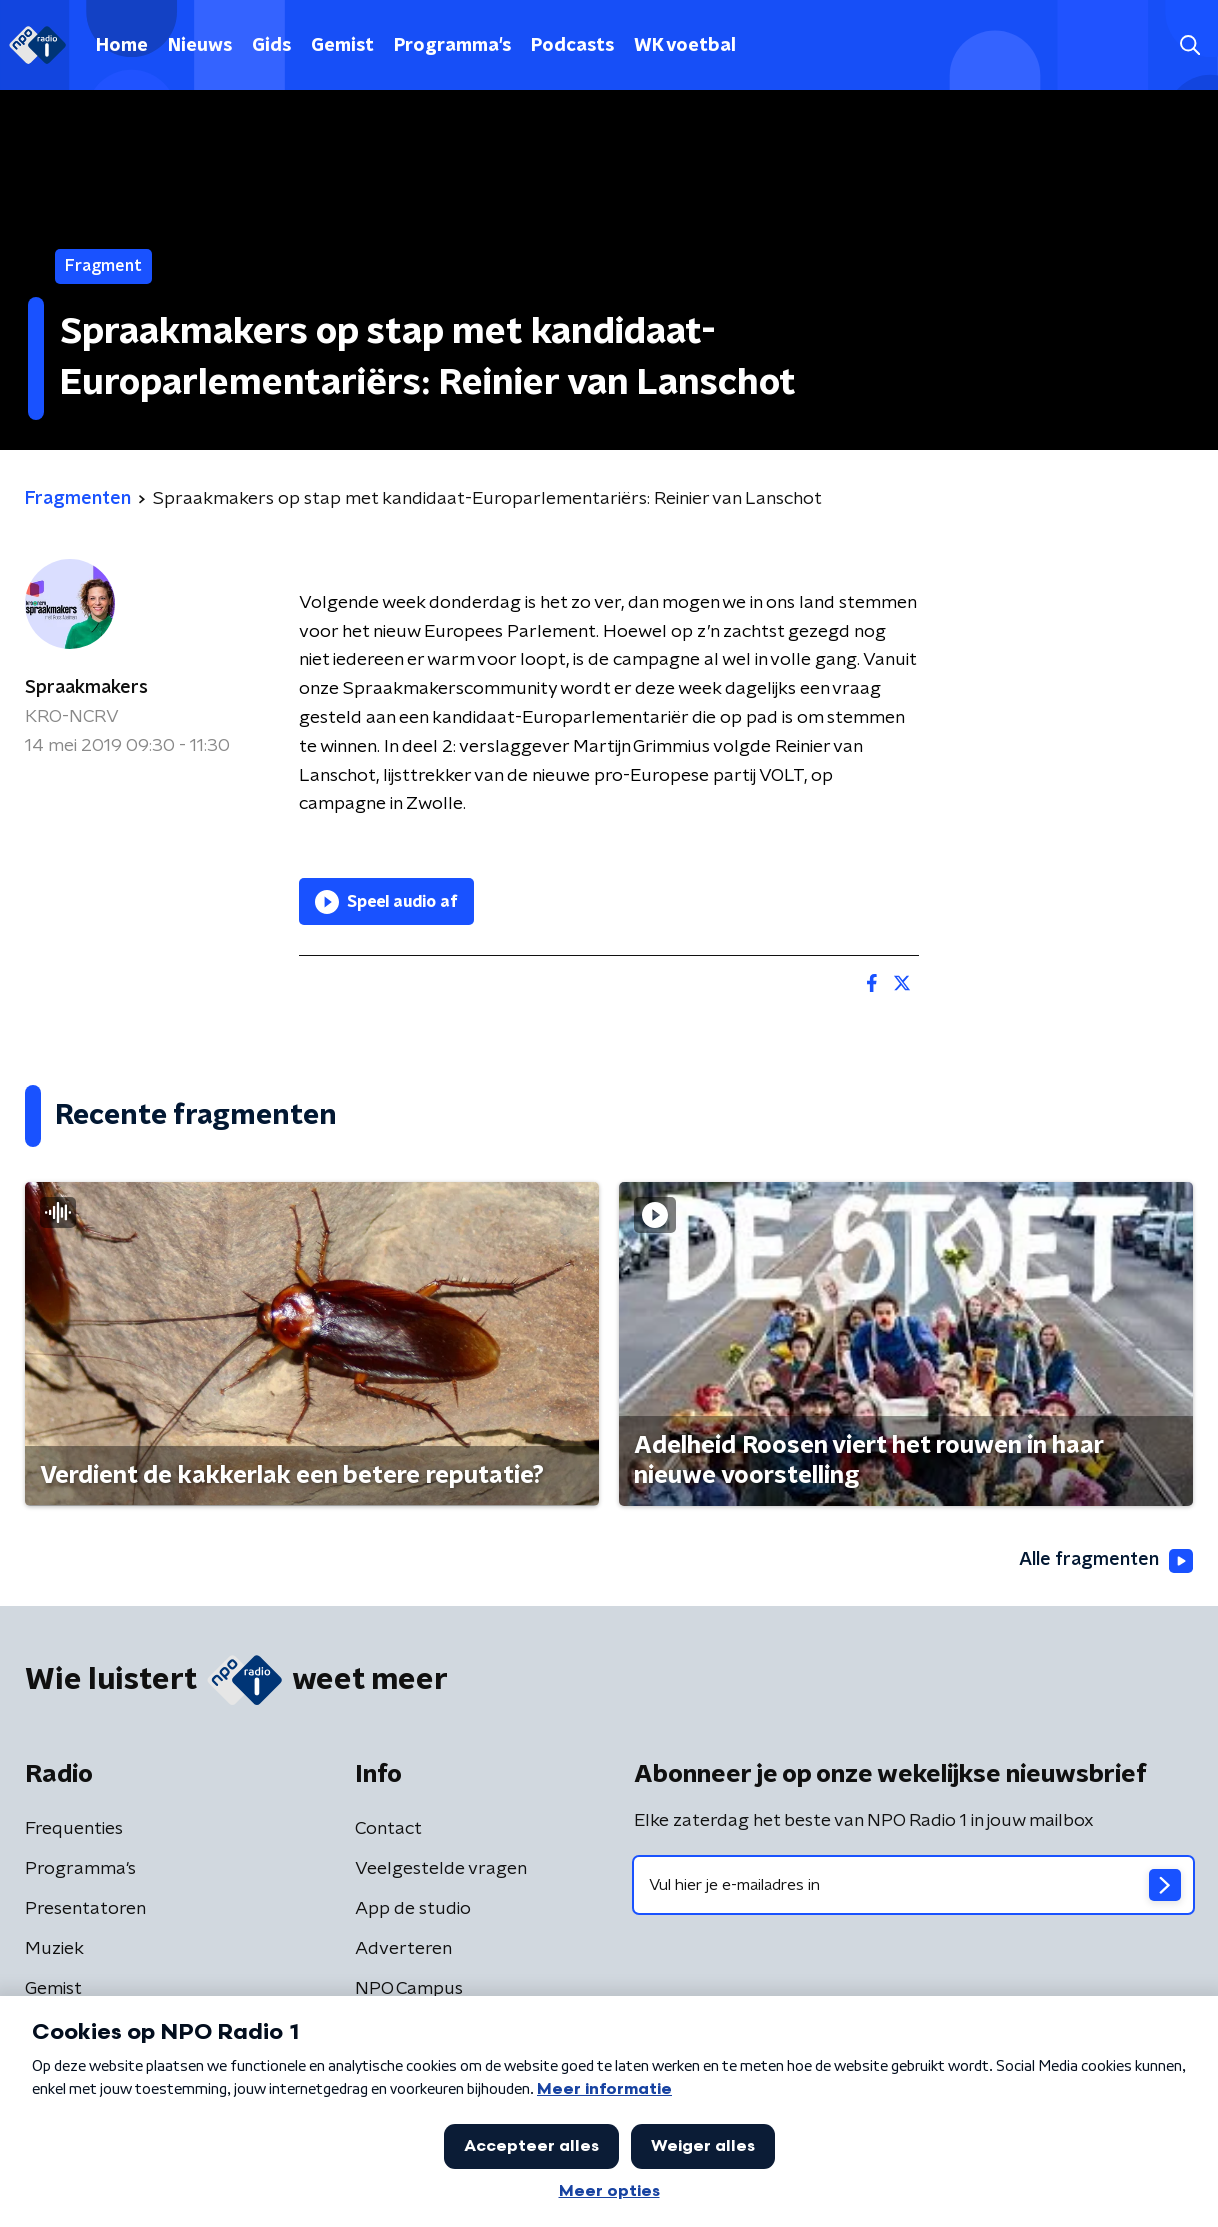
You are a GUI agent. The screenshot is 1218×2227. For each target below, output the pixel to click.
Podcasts (572, 46)
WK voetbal (685, 46)
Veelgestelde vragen (441, 1869)
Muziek (54, 1949)
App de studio (413, 1909)
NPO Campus (409, 1989)
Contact (388, 1829)
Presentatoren (85, 1909)
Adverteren (403, 1949)
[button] (1189, 45)
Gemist (342, 46)
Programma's (452, 46)
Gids (271, 46)
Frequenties (74, 1829)
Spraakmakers (86, 688)
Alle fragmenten (1106, 1561)
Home (122, 46)
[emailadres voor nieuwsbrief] (913, 1885)
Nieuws (200, 46)
